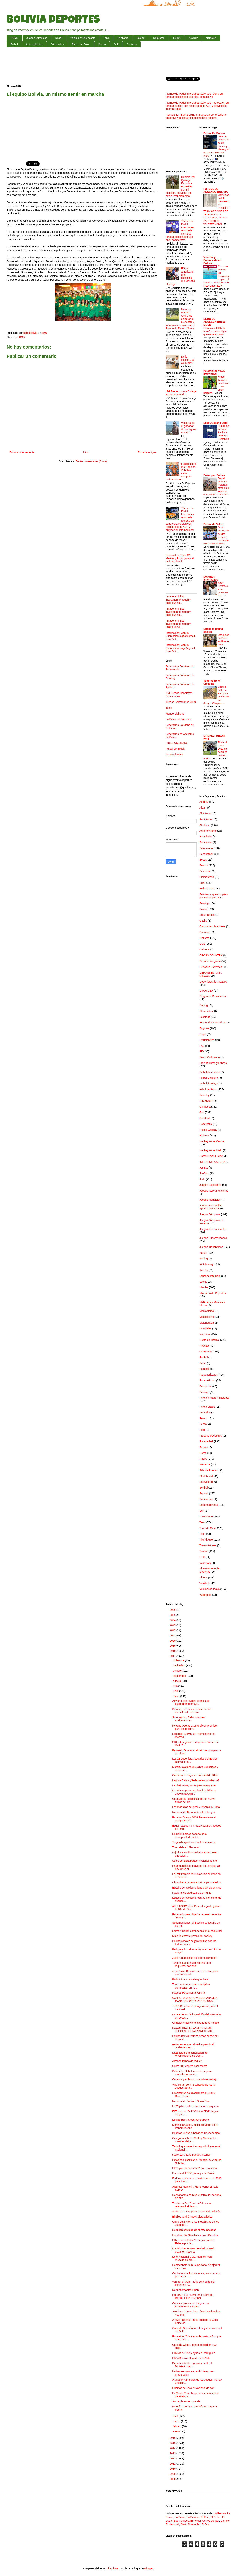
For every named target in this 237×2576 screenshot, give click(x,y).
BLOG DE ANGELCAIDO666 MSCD (214, 321)
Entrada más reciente (21, 452)
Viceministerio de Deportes (209, 1570)
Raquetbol (159, 37)
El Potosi (195, 2520)
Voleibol (204, 1583)
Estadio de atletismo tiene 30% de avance (196, 1887)
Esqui (202, 1034)
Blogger (148, 2568)
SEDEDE (204, 1464)
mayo (176, 1696)
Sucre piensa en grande (186, 2401)
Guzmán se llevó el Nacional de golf (193, 2387)
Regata (203, 1447)
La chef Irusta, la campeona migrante (194, 1785)
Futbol (14, 44)
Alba (202, 807)
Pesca (203, 1423)
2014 (173, 2448)
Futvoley (204, 1095)
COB (22, 337)
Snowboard (206, 1481)
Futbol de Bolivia (175, 748)
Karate (203, 1252)
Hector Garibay (208, 1129)
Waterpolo (205, 1594)
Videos (203, 1577)
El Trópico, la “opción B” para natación (194, 2168)
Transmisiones (208, 1545)
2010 (173, 2468)
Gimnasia (205, 1106)
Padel (202, 1363)
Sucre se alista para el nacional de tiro (194, 1860)
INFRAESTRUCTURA (212, 1161)
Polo (202, 1429)
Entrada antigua (147, 452)
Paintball (204, 1368)
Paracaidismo (207, 1380)
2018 (173, 1650)
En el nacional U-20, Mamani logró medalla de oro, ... (192, 2258)
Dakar (58, 37)
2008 (173, 2478)
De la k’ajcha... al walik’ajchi (187, 359)
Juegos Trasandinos (211, 1246)
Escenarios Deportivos (212, 1022)
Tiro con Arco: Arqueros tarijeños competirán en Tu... (191, 1986)
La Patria (180, 2517)
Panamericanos (208, 1374)
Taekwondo (206, 1516)
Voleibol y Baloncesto (82, 37)
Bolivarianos (206, 888)
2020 (173, 1640)
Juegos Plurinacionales (212, 1229)
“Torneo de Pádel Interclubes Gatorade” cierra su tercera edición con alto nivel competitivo (194, 95)
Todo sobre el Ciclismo (211, 682)
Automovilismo (208, 830)
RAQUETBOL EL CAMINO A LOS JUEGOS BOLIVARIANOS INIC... (193, 2029)
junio (176, 1691)
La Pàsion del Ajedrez (178, 719)
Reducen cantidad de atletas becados (194, 2229)
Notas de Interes (209, 1339)
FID (201, 1051)
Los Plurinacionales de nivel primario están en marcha (193, 2250)
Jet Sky (203, 1167)
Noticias (204, 1345)
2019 (173, 1645)
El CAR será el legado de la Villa (191, 2358)
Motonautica (206, 1322)
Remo (202, 1452)
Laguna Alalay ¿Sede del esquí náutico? (195, 1780)
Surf (201, 1510)
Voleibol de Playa (209, 1588)
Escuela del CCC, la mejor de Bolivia (193, 2173)
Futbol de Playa (208, 1083)
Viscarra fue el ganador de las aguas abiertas (188, 427)
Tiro (201, 1533)
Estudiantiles (206, 1039)
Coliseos (204, 949)
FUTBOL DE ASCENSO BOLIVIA (215, 190)
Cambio (225, 2520)
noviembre (179, 1665)
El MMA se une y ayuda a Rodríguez (193, 2353)
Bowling (204, 903)
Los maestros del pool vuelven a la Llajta (196, 1807)
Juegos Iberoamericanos (213, 1190)
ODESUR (205, 1351)
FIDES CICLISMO (176, 742)
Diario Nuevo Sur (190, 2524)
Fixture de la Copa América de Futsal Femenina (223, 432)
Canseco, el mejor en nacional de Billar (195, 1775)
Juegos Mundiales (210, 1199)
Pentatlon (205, 1412)
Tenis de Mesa (207, 1528)
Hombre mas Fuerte (211, 1155)
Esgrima (204, 1028)
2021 (173, 1635)
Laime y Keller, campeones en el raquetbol (197, 1930)
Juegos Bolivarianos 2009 (181, 701)
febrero (177, 2426)
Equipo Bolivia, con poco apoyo (190, 2119)
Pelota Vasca (207, 1406)
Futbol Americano (209, 1072)
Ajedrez (193, 37)
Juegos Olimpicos (36, 37)
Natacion (211, 37)
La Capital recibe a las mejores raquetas (195, 2106)
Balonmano (206, 848)
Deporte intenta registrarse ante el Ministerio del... (192, 2365)
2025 (173, 1615)
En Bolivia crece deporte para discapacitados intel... (189, 1835)
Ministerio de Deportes (212, 1293)
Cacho (203, 920)
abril (175, 2416)
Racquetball (206, 1441)
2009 (173, 2473)
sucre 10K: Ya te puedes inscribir (191, 2154)
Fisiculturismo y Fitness (213, 1063)
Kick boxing (206, 1264)
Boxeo (102, 44)
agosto (177, 1680)
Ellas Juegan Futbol (215, 422)
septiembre (180, 1675)
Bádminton (205, 842)
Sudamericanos (208, 1504)
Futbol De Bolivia (214, 133)
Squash (203, 1493)
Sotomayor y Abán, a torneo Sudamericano (188, 1719)
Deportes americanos (210, 578)
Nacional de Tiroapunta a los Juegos (193, 1812)
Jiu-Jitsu (204, 1173)
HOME (14, 37)
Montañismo (206, 1310)
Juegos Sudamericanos (213, 1237)
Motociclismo (207, 1316)
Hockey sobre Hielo (210, 1150)
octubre (177, 1670)
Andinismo (205, 819)
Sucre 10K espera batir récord (189, 2066)
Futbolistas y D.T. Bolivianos (214, 372)
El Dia (205, 2524)
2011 (173, 2463)
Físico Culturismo (209, 1057)
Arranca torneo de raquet (187, 2060)
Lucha (203, 1281)
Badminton (205, 836)
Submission (206, 1499)
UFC (202, 1557)
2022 (173, 1630)
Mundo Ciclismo (175, 713)
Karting (203, 1258)
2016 (173, 2437)
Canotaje (204, 932)
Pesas (203, 1418)
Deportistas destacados (213, 981)
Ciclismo (132, 44)
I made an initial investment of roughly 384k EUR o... (178, 599)
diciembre (179, 1660)
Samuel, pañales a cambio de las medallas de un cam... (191, 1711)
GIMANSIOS (206, 1100)
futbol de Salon (208, 1089)
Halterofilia (205, 1124)
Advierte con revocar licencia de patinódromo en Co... (190, 1702)
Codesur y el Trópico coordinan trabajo (194, 2079)
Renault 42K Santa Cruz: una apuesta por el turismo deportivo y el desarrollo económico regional (196, 116)
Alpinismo (205, 813)
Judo (202, 1179)
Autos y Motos (34, 44)
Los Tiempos (181, 2520)
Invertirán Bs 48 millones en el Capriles (195, 2235)
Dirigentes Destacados (212, 996)
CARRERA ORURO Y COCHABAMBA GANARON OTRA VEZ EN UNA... (194, 1999)
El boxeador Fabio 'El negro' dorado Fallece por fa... (193, 2242)
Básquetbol (206, 853)
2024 (173, 1620)
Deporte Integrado (210, 961)
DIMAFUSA (206, 990)
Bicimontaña (206, 877)
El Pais (205, 2517)
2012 (173, 2458)
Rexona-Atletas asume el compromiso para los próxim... (194, 1727)
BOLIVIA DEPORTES (53, 20)
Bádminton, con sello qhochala (190, 1979)
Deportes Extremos (210, 966)
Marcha (203, 1287)
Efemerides (206, 1011)
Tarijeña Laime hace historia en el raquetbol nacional (191, 1964)
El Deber (216, 2517)
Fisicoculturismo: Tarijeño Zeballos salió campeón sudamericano (181, 471)
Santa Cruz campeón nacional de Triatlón (196, 2211)
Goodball (204, 1118)
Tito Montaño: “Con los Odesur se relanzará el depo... (192, 2205)
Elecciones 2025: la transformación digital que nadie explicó (215, 331)
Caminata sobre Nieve (212, 926)
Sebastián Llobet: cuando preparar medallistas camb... (192, 2073)
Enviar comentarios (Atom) (91, 461)
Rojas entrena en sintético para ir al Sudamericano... (193, 2046)
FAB (201, 1045)
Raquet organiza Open (185, 2289)
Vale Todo (205, 1562)
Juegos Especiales (210, 1184)
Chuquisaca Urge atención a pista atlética (196, 1882)
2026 (173, 1609)
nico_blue (112, 2568)
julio (175, 1685)
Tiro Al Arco (206, 1539)
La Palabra (193, 2517)
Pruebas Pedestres (210, 1435)
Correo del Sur (210, 2520)
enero (176, 2431)
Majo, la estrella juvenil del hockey (192, 1935)
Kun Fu (203, 1270)
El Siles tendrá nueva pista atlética (192, 2216)
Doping (203, 1005)
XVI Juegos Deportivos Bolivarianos (179, 694)
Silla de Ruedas (208, 1470)
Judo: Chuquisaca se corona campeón (194, 1957)
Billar (202, 882)
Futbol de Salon (81, 44)
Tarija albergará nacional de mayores (193, 1842)
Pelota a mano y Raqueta (214, 1397)
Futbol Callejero (208, 1077)
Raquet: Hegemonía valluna (188, 1992)
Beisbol (140, 37)
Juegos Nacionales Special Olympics (210, 1207)
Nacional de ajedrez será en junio (191, 1892)
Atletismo (123, 37)
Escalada (204, 1016)
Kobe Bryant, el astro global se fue (223, 589)
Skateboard (206, 1476)
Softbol (203, 1487)
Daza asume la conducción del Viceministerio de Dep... (190, 2054)
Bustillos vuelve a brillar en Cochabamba (196, 2133)
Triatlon (203, 1551)
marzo (177, 2421)
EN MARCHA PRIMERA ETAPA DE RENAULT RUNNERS (193, 2297)
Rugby (177, 37)
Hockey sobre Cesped (212, 1141)
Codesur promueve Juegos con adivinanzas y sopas (190, 2305)
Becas (203, 859)
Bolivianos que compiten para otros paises (213, 896)
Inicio (86, 452)
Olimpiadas (57, 44)
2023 (173, 1625)
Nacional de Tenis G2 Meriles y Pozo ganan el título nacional (180, 558)
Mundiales (205, 1328)
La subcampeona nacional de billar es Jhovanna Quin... (194, 1792)
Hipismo (204, 1135)
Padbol (203, 1357)
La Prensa (220, 2513)
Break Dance (207, 914)
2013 (173, 2453)
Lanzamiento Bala (209, 1275)
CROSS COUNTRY (211, 955)
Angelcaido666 (174, 754)
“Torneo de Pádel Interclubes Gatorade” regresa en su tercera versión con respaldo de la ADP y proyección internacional (197, 106)
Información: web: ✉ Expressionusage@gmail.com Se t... (181, 636)
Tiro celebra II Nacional (185, 1847)
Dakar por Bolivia (214, 475)
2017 (173, 1655)
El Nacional (172, 2524)
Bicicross (204, 871)
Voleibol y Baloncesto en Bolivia (212, 260)
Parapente (205, 1386)
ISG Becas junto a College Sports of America (181, 393)
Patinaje (204, 1392)
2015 (173, 2443)
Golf (116, 44)
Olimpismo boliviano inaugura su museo (195, 2022)
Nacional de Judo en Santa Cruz (191, 2101)
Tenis (106, 37)
